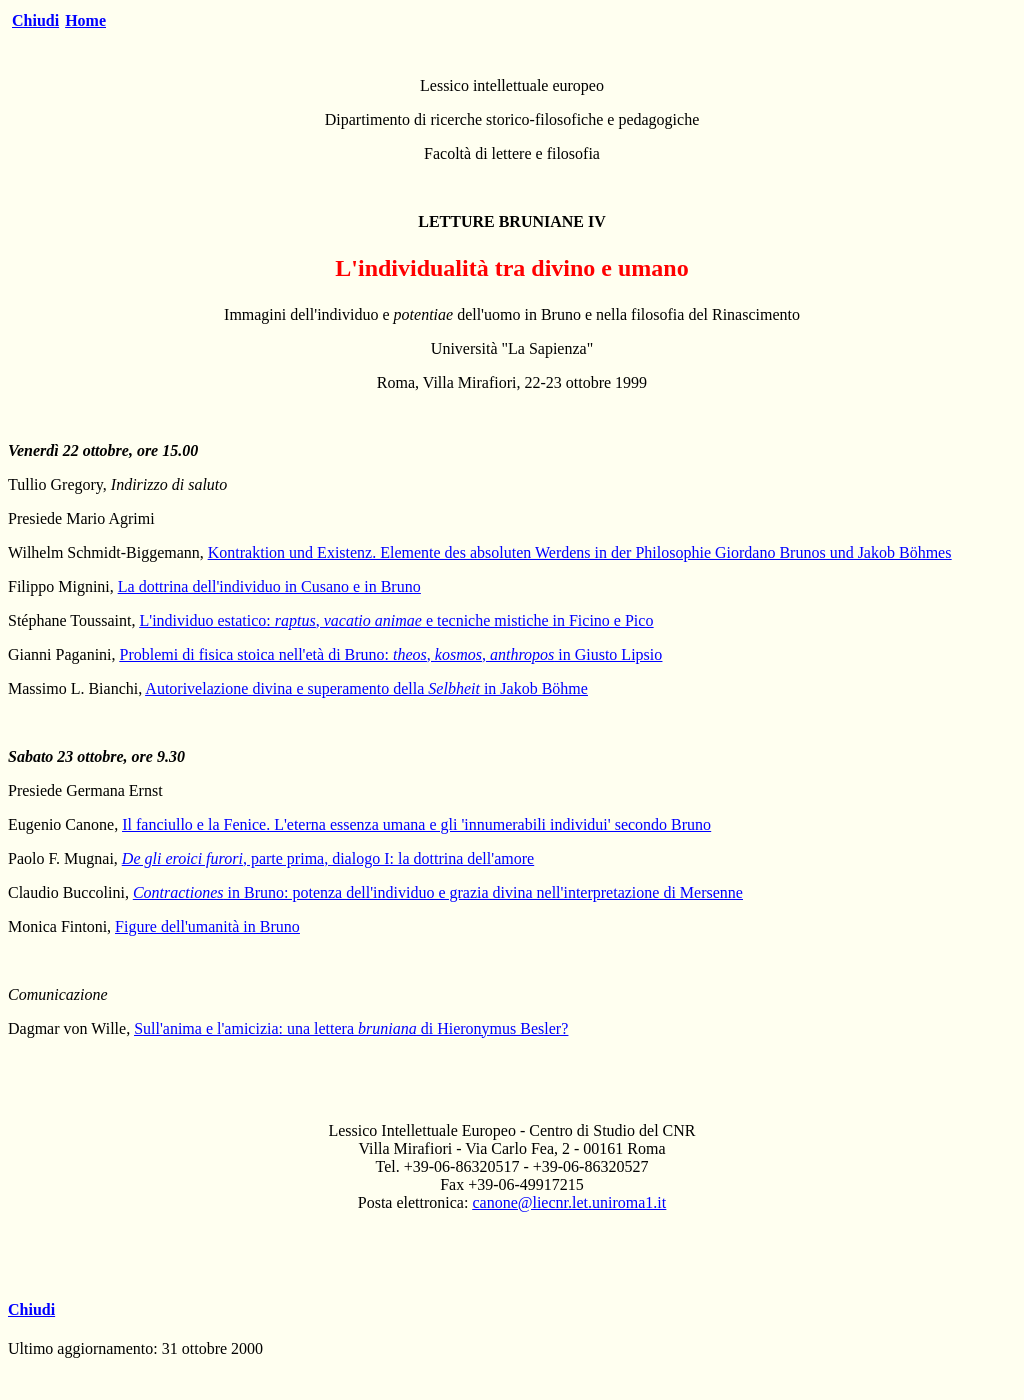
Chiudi (35, 20)
